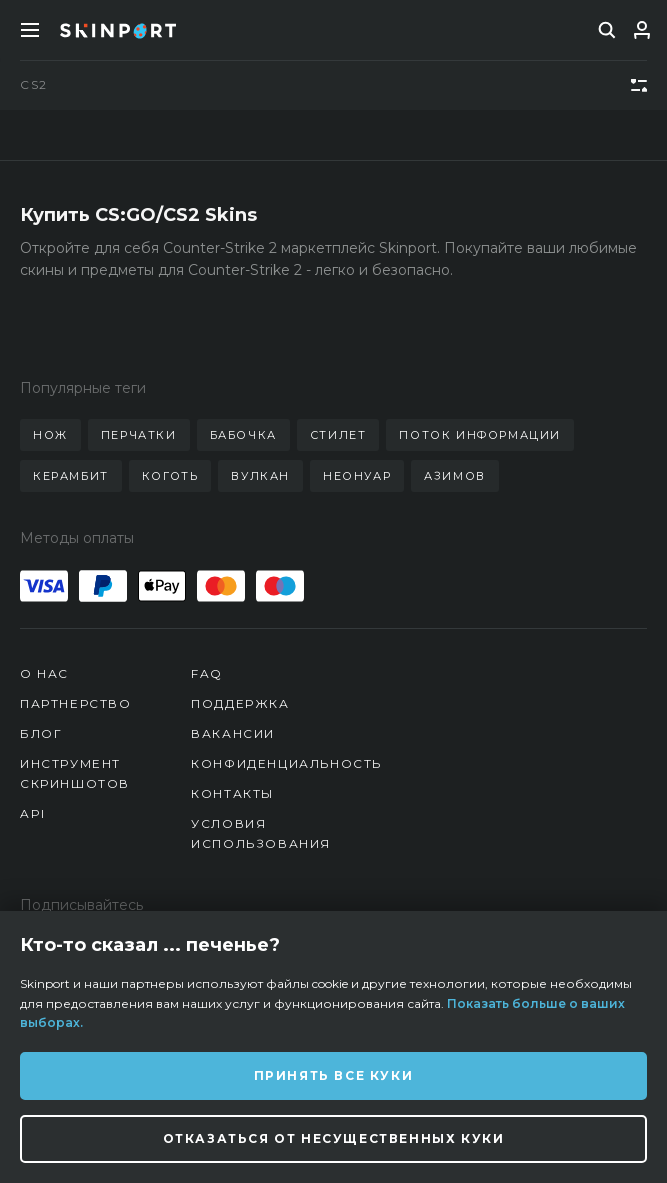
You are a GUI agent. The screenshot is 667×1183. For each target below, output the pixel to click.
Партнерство (76, 703)
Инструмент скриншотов (75, 773)
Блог (41, 733)
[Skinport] (118, 30)
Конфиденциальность (286, 763)
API (33, 813)
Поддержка (240, 703)
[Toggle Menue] (30, 30)
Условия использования (261, 833)
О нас (44, 673)
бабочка (243, 435)
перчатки (139, 435)
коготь (170, 476)
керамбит (71, 476)
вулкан (260, 476)
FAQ (207, 673)
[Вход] (642, 30)
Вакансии (233, 733)
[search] (607, 30)
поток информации (480, 435)
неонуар (357, 476)
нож (50, 435)
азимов (455, 476)
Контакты (232, 793)
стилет (338, 435)
